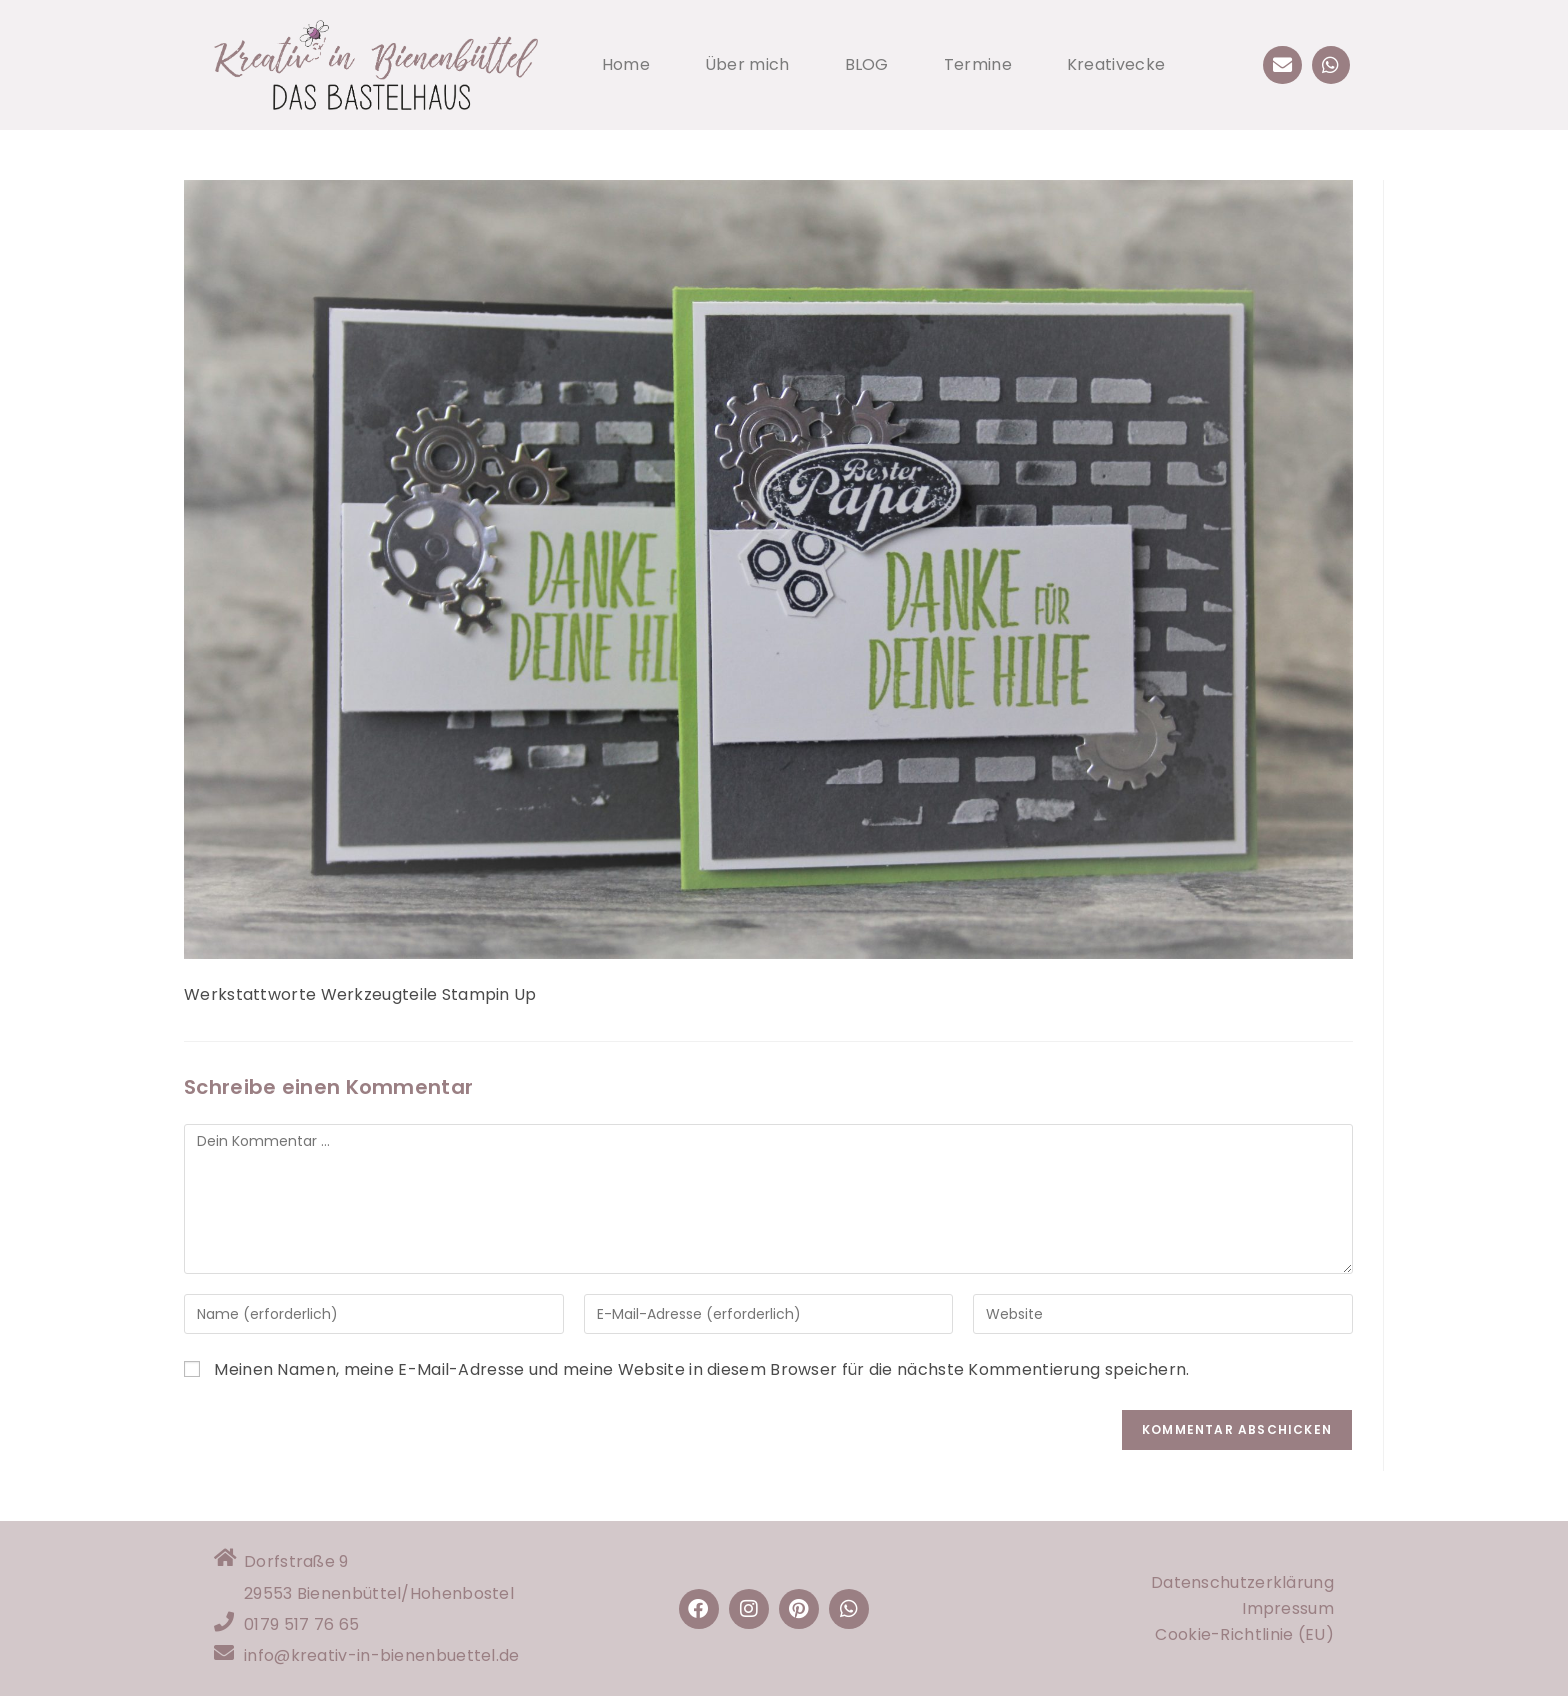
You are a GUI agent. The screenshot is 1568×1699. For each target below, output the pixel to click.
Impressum (1288, 1609)
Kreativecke (1116, 64)
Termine (978, 64)
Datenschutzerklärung (1242, 1583)
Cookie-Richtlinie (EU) (1244, 1635)
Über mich (747, 64)
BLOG (867, 64)
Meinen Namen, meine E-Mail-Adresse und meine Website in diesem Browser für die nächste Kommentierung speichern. (701, 1369)
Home (626, 64)
